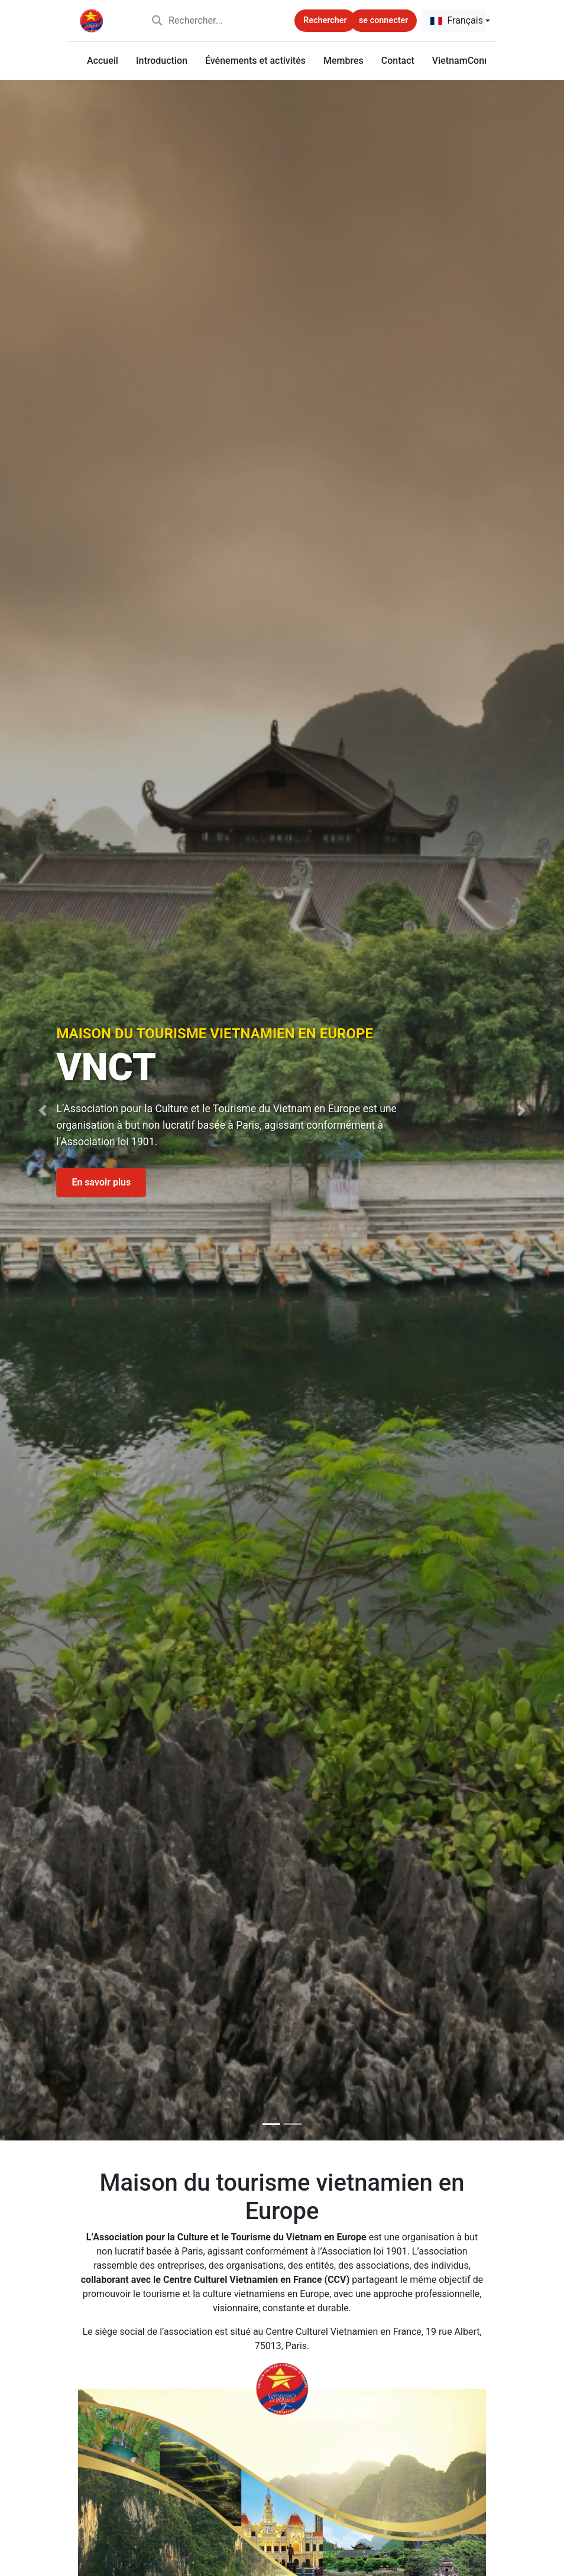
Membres (343, 60)
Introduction (161, 60)
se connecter (383, 20)
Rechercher (325, 20)
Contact (397, 60)
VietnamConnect (467, 60)
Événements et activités (255, 60)
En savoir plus (101, 1182)
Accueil (102, 60)
